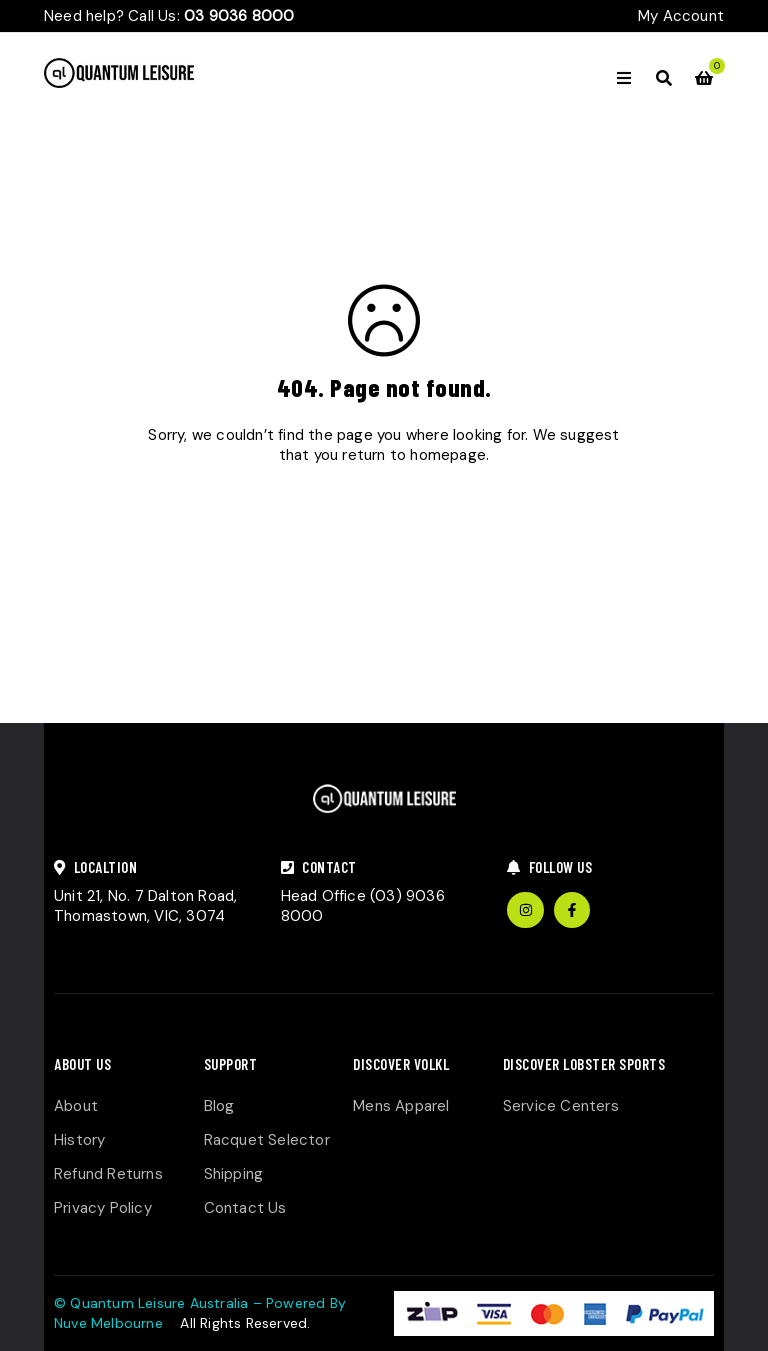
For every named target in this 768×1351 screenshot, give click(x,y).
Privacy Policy (103, 1208)
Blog (219, 1106)
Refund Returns (108, 1174)
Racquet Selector (267, 1140)
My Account (681, 16)
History (79, 1140)
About (76, 1106)
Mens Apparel (401, 1106)
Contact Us (245, 1208)
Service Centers (561, 1106)
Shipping (234, 1174)
